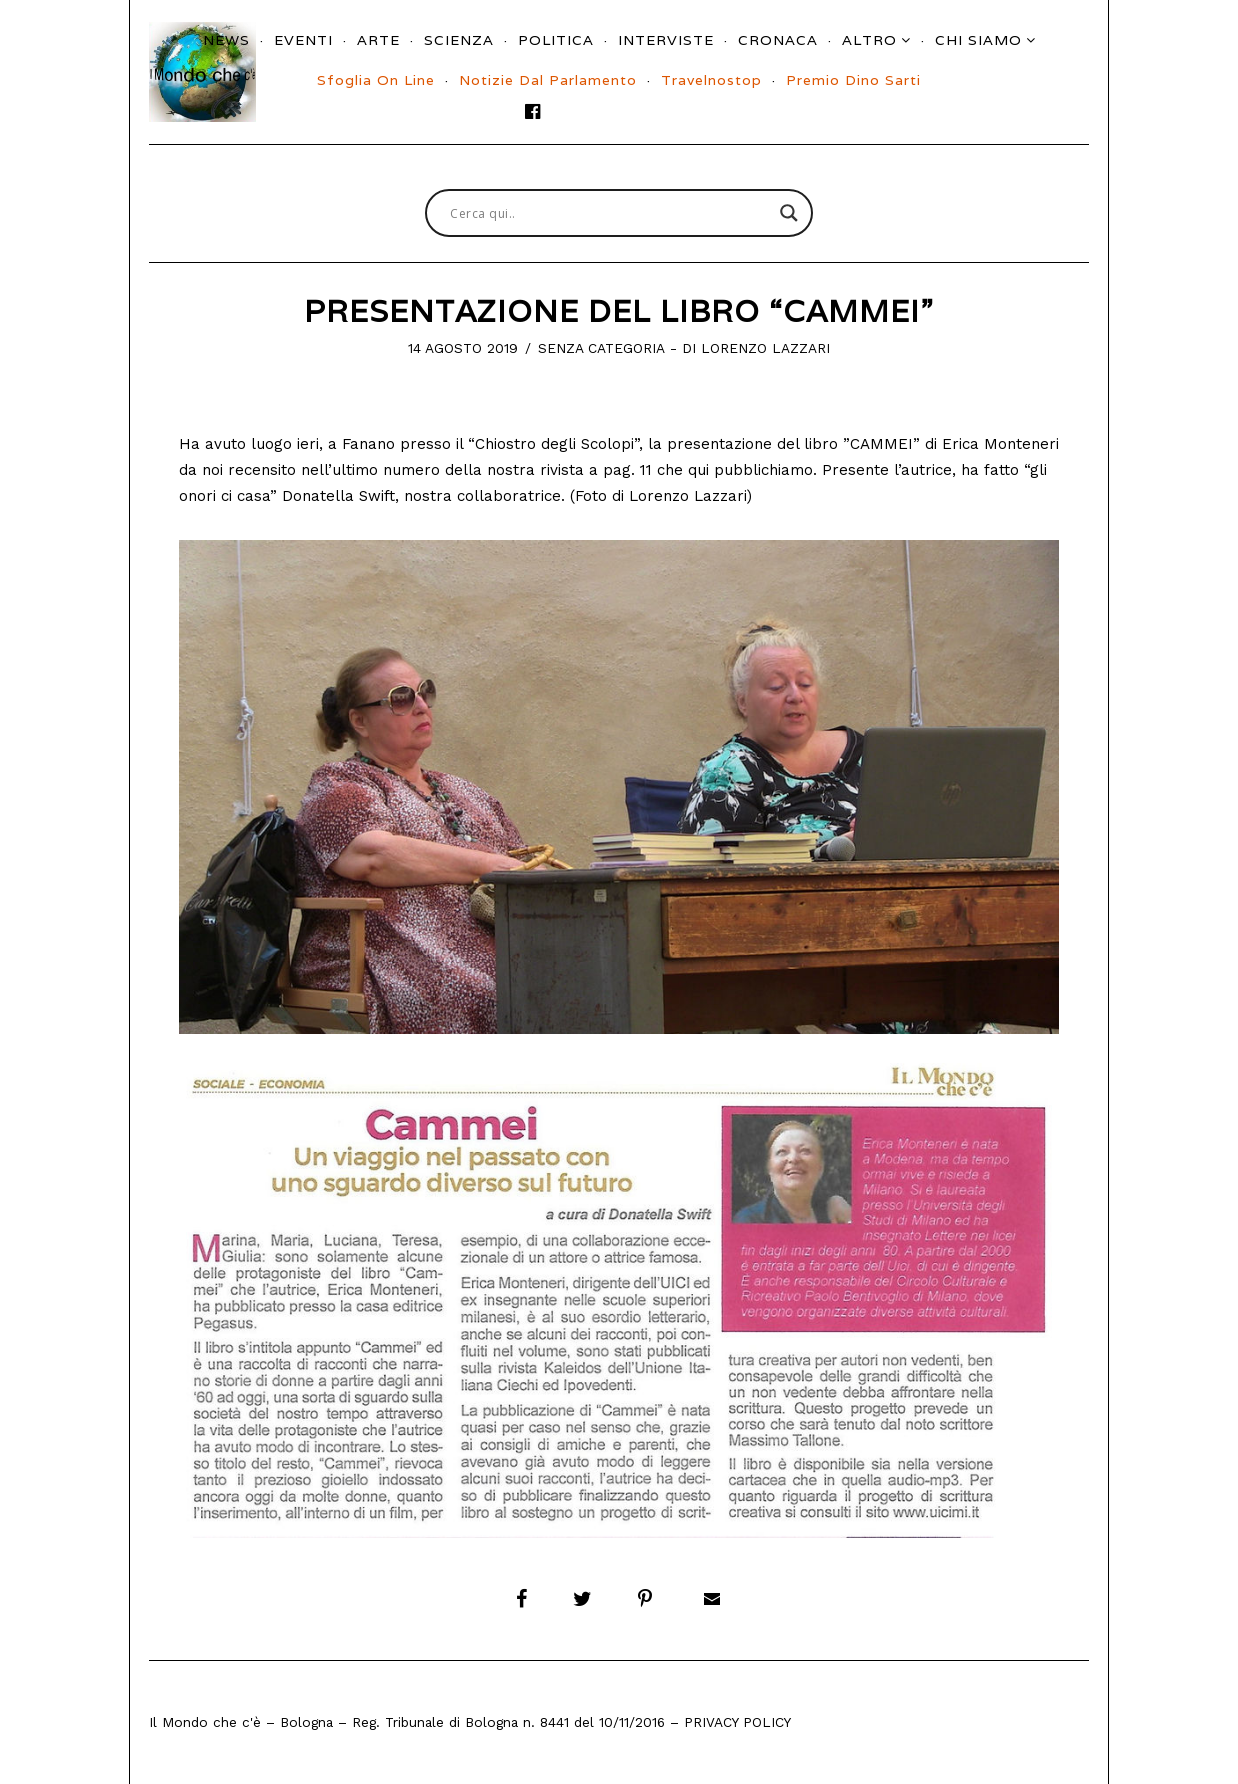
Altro (869, 40)
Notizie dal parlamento (548, 80)
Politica (556, 40)
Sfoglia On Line (376, 80)
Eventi (303, 40)
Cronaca (778, 40)
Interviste (666, 40)
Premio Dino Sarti (853, 80)
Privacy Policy (737, 1722)
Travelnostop (711, 80)
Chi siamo (978, 40)
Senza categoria (601, 348)
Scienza (459, 40)
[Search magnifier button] (789, 213)
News (226, 40)
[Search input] (610, 213)
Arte (378, 40)
